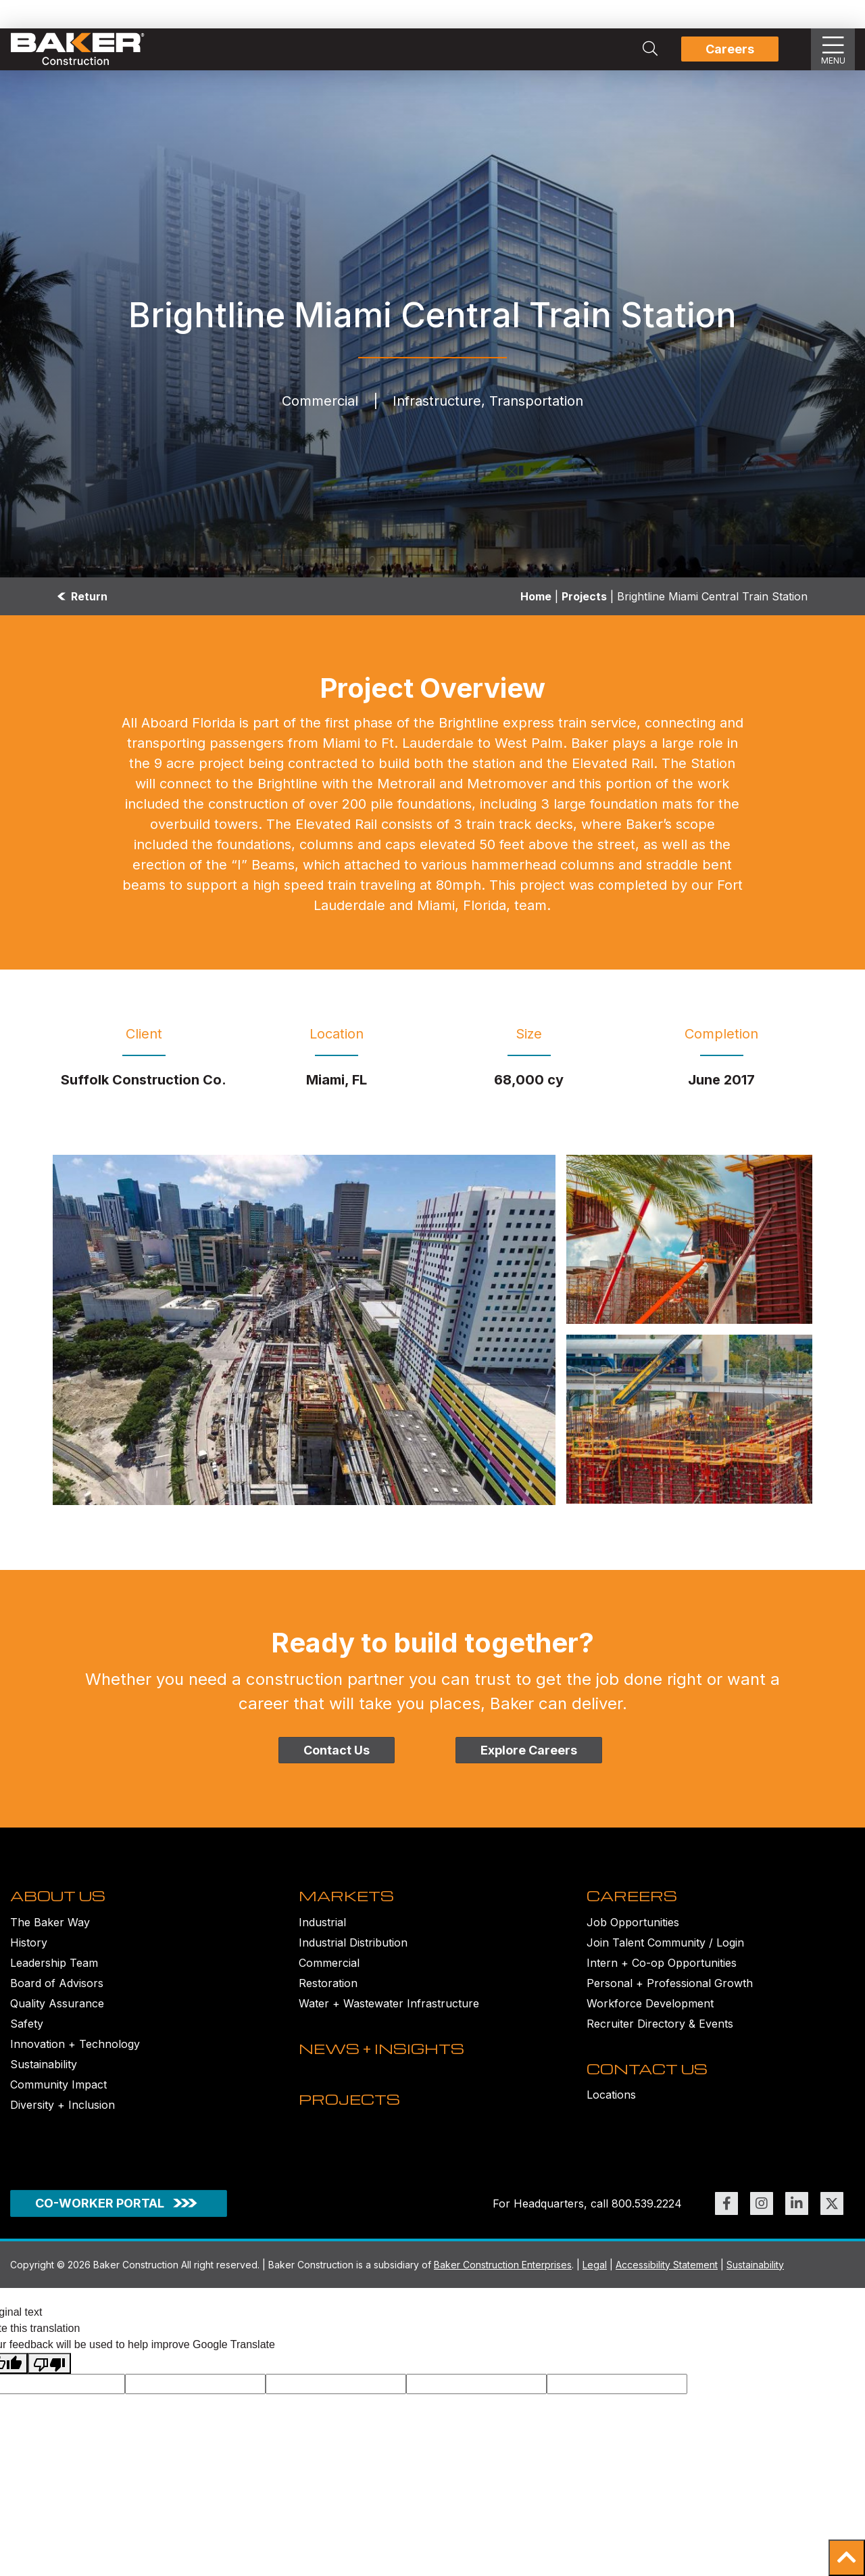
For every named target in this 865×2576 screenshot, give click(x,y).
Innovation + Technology (75, 2050)
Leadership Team (54, 1969)
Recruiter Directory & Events (660, 2030)
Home (535, 596)
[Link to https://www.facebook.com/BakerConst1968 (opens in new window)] (726, 2214)
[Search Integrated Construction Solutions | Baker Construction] (650, 49)
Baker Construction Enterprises (503, 2275)
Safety (26, 2030)
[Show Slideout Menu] (833, 49)
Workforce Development (650, 2010)
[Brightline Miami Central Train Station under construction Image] (689, 1239)
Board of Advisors (56, 1990)
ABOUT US (60, 1902)
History (28, 1949)
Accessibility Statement (667, 2275)
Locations (611, 2109)
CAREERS (634, 1902)
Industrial (322, 1929)
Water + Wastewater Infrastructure (389, 2010)
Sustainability (43, 2071)
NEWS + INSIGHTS (386, 2062)
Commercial (329, 1969)
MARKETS (348, 1902)
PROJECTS (351, 2120)
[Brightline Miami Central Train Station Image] (304, 1330)
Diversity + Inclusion (62, 2111)
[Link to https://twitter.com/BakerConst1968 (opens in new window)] (832, 2214)
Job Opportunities (633, 1929)
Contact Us (336, 1750)
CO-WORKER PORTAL (99, 2214)
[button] (847, 2557)
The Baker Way (50, 1929)
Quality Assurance (57, 2010)
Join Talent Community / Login (665, 1949)
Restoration (328, 1990)
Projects (584, 596)
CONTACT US (649, 2082)
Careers (730, 49)
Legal (595, 2275)
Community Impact (58, 2091)
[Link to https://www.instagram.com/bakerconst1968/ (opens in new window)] (761, 2214)
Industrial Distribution (353, 1949)
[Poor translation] (49, 2374)
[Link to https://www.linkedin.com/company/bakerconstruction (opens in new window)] (797, 2214)
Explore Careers (528, 1750)
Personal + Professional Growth (670, 1990)
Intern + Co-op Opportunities (662, 1969)
